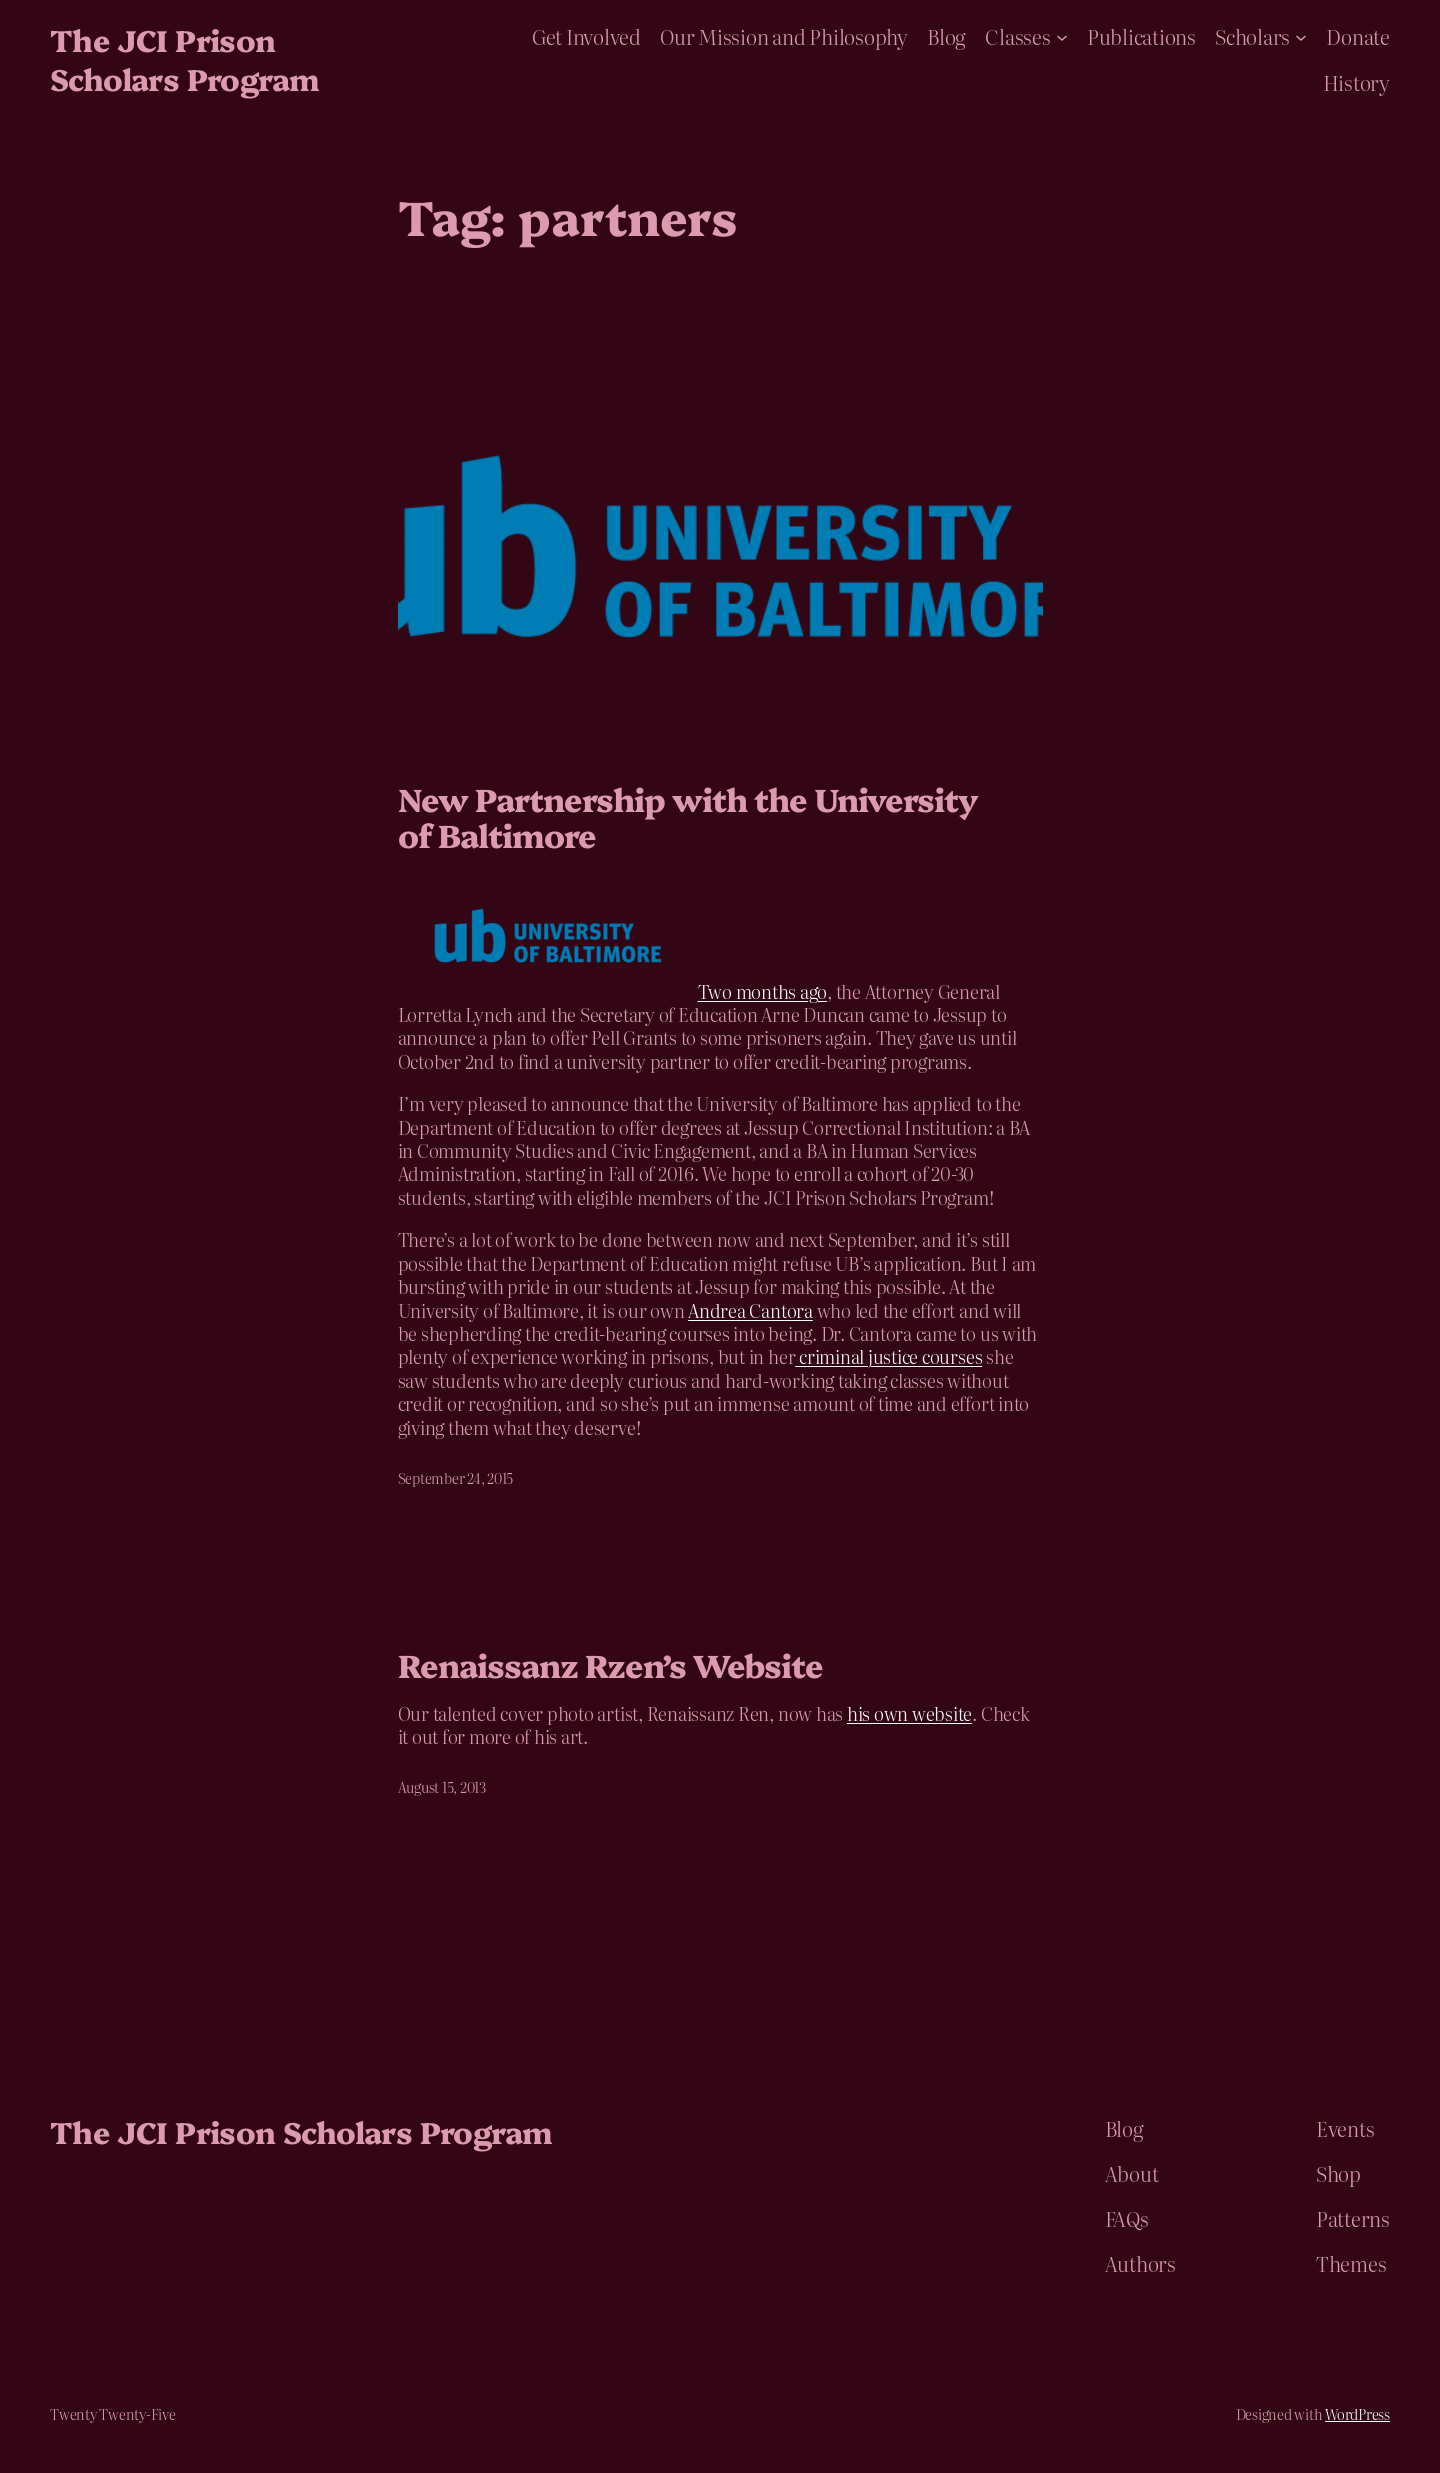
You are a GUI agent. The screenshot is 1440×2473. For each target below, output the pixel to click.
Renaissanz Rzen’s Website (611, 1664)
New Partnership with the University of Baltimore (688, 816)
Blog (946, 36)
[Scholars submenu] (1301, 36)
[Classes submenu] (1062, 36)
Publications (1141, 36)
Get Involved (586, 36)
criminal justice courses (888, 1356)
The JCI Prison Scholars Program (184, 58)
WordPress (1357, 2414)
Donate (1358, 36)
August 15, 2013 (442, 1787)
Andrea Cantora (750, 1310)
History (1356, 82)
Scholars (1252, 36)
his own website (909, 1713)
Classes (1017, 36)
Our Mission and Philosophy (784, 36)
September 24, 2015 (456, 1478)
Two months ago (763, 991)
